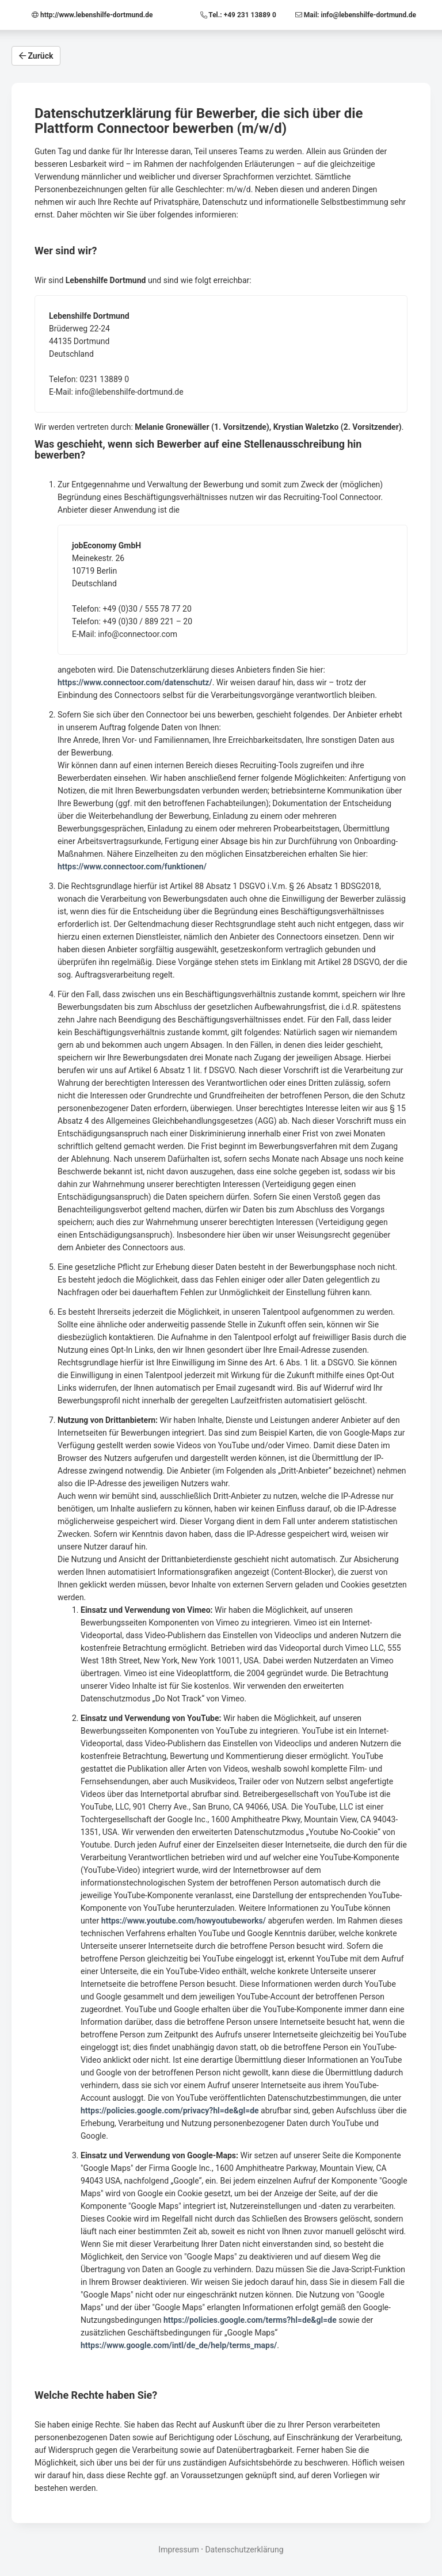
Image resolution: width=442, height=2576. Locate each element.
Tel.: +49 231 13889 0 (239, 15)
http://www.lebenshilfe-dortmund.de (92, 15)
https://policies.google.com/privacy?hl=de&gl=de (170, 2110)
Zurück (36, 55)
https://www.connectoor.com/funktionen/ (132, 866)
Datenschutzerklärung (244, 2549)
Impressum (178, 2549)
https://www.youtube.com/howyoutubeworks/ (183, 1920)
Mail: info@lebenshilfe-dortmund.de (355, 15)
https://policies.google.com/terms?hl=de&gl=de (250, 2320)
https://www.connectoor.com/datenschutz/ (135, 682)
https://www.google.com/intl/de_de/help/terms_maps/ (179, 2345)
